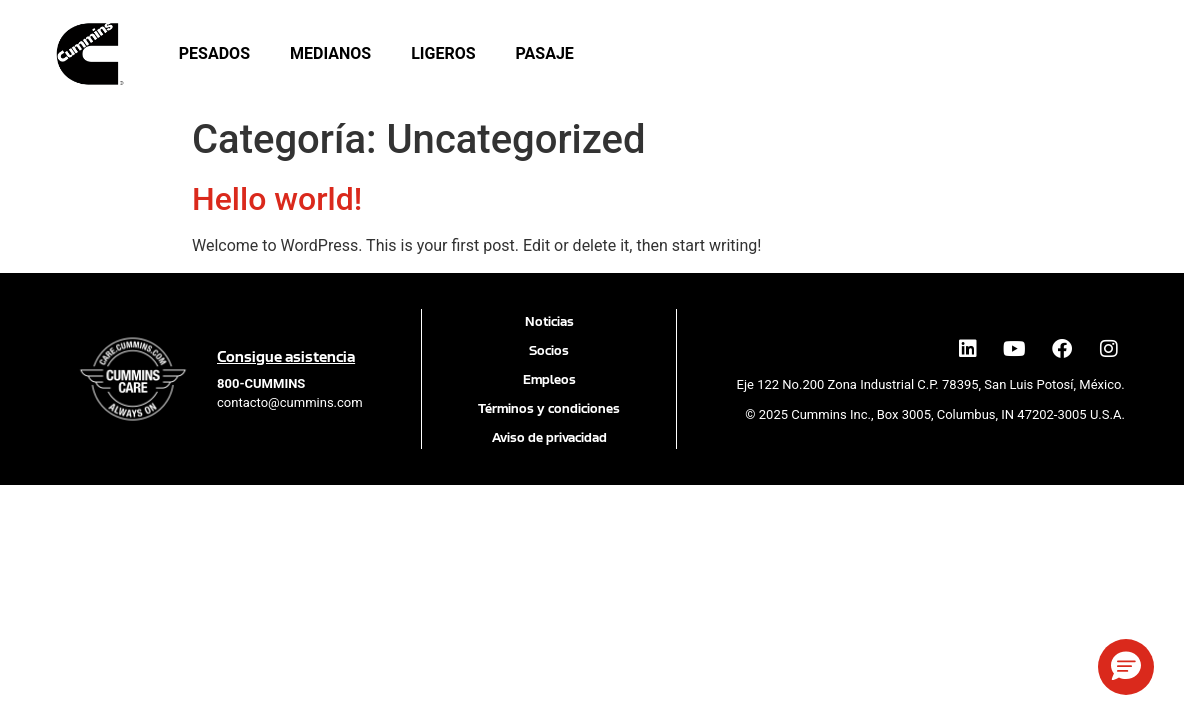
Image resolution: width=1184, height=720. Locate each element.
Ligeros (443, 53)
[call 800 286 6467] (261, 383)
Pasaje (545, 53)
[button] (1126, 667)
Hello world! (277, 199)
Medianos (330, 53)
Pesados (214, 53)
